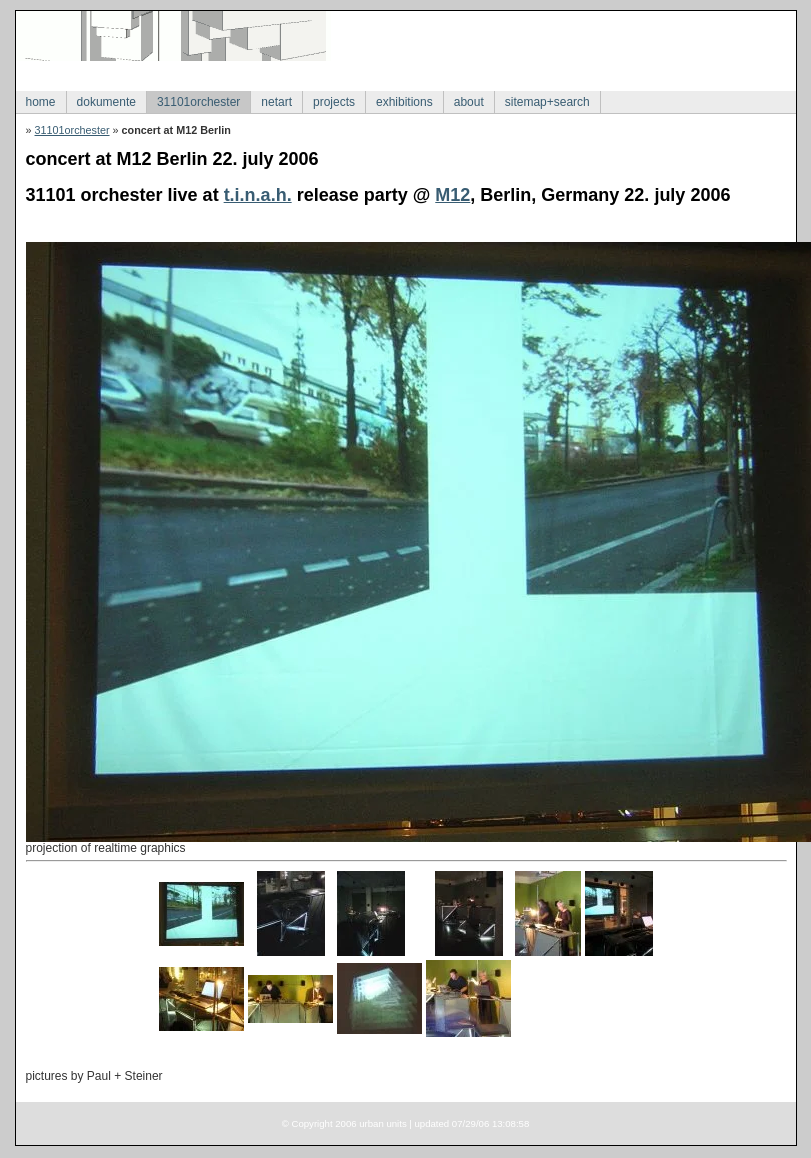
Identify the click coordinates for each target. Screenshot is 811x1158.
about (469, 102)
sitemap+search (547, 102)
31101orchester (198, 102)
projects (334, 102)
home (41, 102)
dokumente (106, 102)
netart (276, 102)
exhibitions (404, 102)
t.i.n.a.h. (258, 195)
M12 (452, 195)
